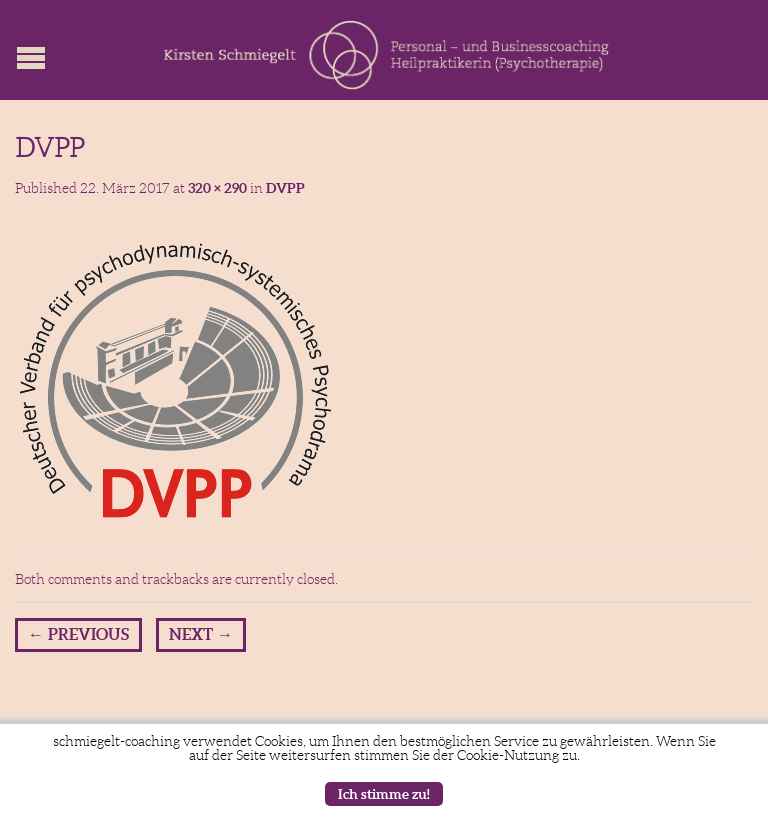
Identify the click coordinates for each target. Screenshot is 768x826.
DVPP (285, 188)
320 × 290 (217, 188)
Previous (78, 634)
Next (201, 634)
